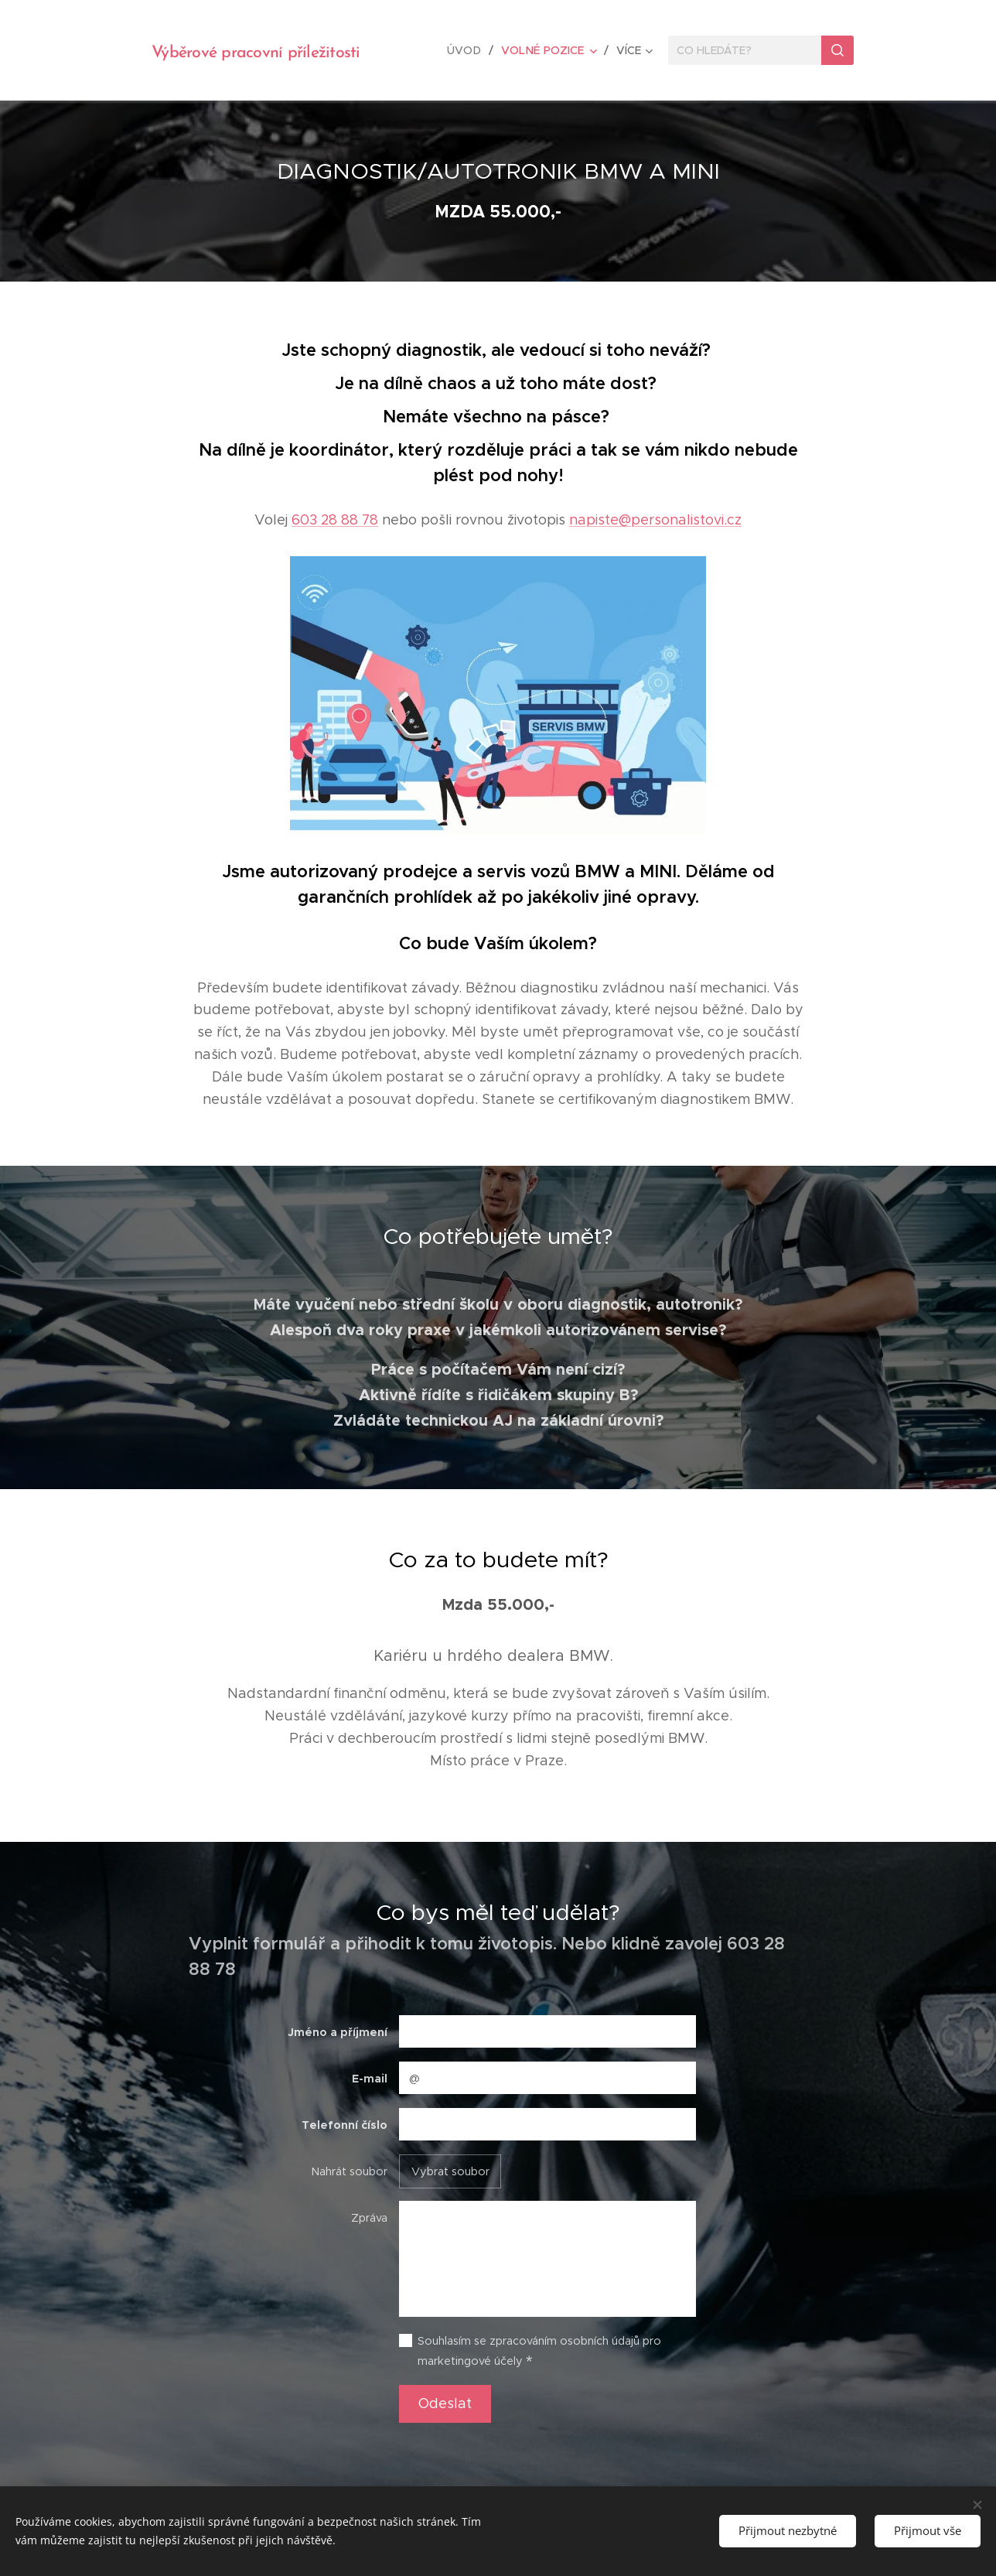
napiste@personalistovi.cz (655, 519)
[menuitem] (471, 50)
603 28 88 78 (335, 519)
